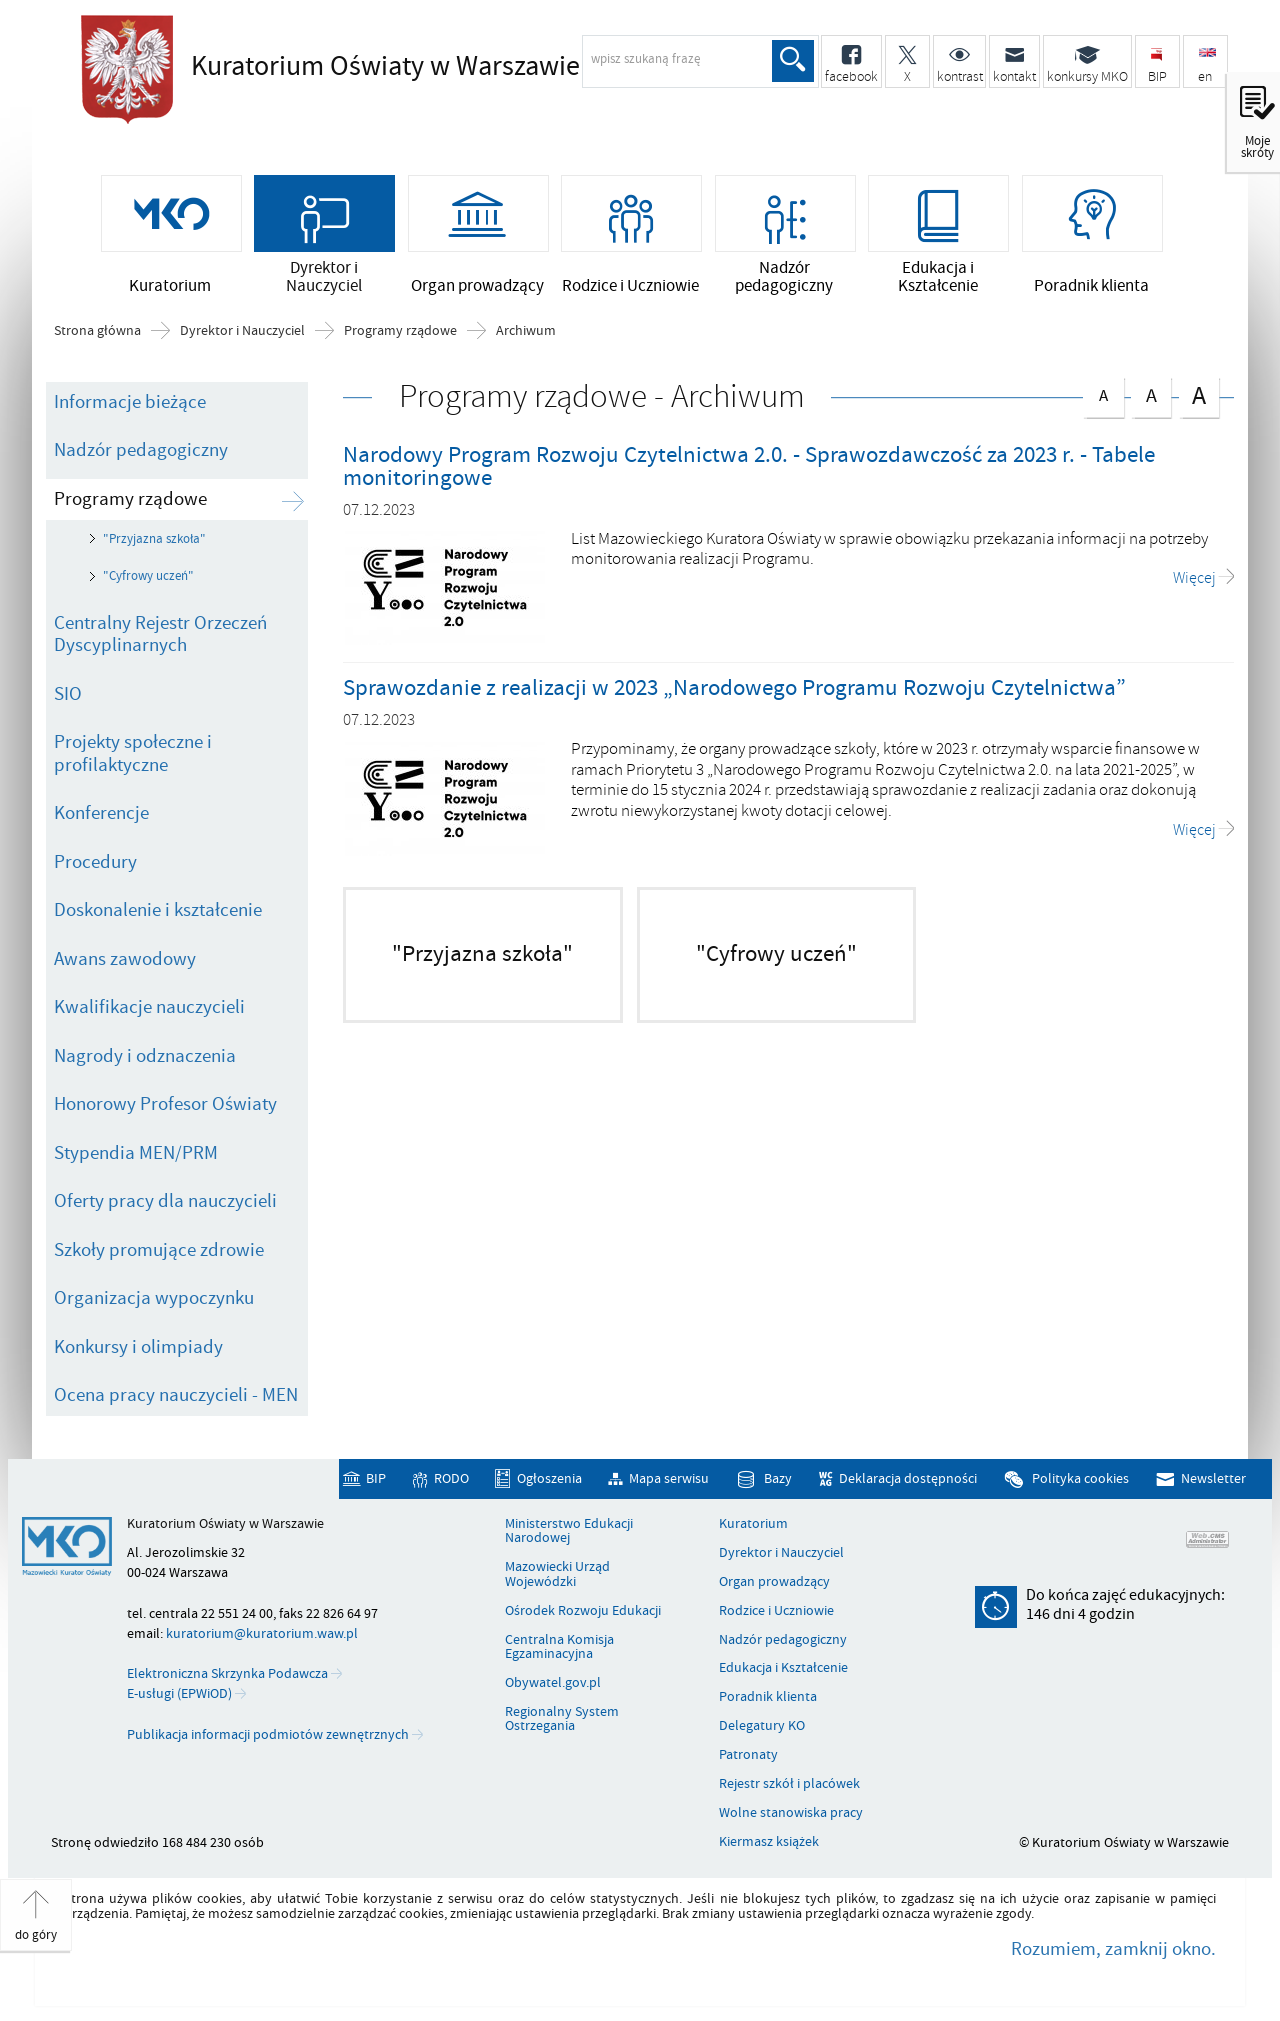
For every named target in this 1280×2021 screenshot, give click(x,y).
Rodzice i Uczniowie (776, 1611)
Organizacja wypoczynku (154, 1298)
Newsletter (1213, 1479)
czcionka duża (1199, 395)
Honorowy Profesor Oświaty (165, 1104)
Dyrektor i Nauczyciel (242, 331)
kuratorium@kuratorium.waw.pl (262, 1633)
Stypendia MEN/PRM (136, 1153)
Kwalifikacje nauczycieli (149, 1007)
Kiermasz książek (769, 1842)
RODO (451, 1479)
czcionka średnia (1151, 393)
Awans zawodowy (125, 959)
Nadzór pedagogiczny (141, 450)
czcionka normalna (1103, 392)
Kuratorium (753, 1524)
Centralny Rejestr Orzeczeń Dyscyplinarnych (160, 634)
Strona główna (97, 331)
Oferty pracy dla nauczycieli (165, 1201)
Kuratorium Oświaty (385, 67)
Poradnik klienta (768, 1697)
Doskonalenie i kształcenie (158, 910)
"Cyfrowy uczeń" (148, 576)
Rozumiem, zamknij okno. (1113, 1949)
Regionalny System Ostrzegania (562, 1719)
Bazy (778, 1479)
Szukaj (793, 61)
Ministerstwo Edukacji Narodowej (569, 1531)
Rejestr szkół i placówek (789, 1784)
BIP (376, 1479)
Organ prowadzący (774, 1582)
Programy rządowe (400, 331)
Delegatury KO (762, 1726)
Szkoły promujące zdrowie (159, 1250)
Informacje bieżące (130, 402)
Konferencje (101, 813)
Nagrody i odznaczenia (145, 1056)
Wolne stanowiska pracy (791, 1813)
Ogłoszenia (549, 1479)
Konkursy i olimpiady (138, 1347)
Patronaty (748, 1755)
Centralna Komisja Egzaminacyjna (559, 1647)
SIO (68, 694)
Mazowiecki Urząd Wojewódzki (557, 1574)
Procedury (95, 862)
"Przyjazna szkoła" (154, 539)
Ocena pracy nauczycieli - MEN (176, 1395)
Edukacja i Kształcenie (783, 1668)
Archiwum (526, 331)
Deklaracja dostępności (908, 1479)
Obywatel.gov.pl (553, 1683)
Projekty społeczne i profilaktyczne (133, 753)
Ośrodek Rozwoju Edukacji (583, 1611)
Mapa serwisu (669, 1479)
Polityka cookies (1080, 1479)
